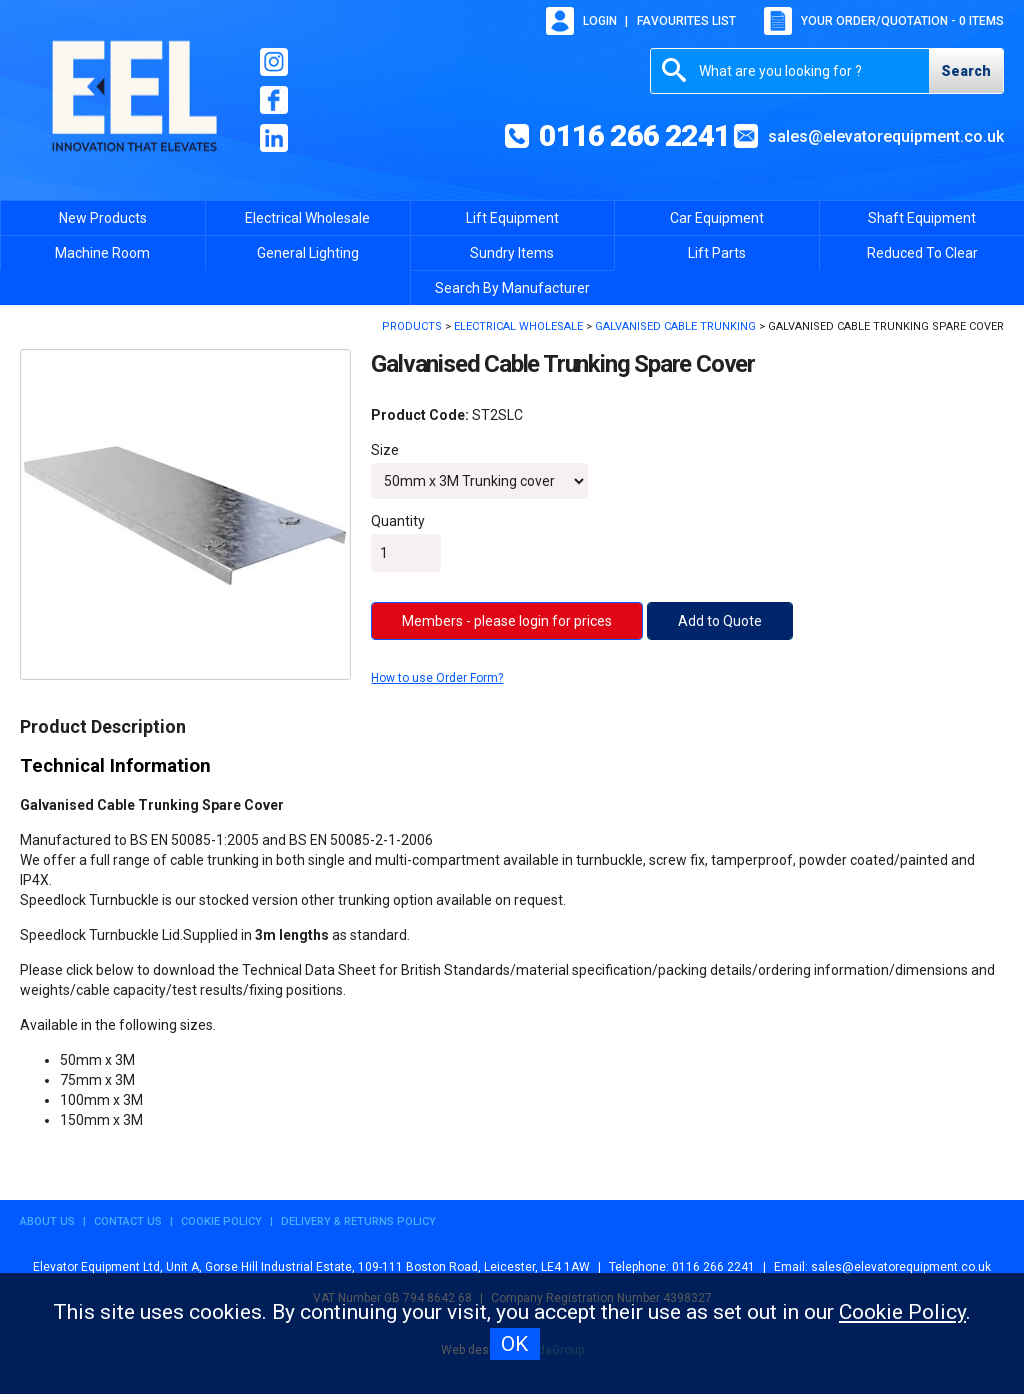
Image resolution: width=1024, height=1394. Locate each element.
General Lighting (308, 253)
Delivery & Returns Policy (358, 1221)
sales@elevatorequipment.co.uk (886, 136)
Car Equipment (717, 218)
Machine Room (102, 253)
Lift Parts (717, 253)
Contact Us (128, 1221)
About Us (47, 1221)
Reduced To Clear (922, 253)
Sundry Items (512, 253)
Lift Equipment (512, 218)
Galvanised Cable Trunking (675, 326)
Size (385, 450)
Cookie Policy (221, 1221)
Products (412, 326)
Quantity (398, 521)
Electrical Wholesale (307, 218)
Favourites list (686, 21)
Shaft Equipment (922, 218)
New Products (103, 218)
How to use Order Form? (437, 678)
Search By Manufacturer (512, 288)
